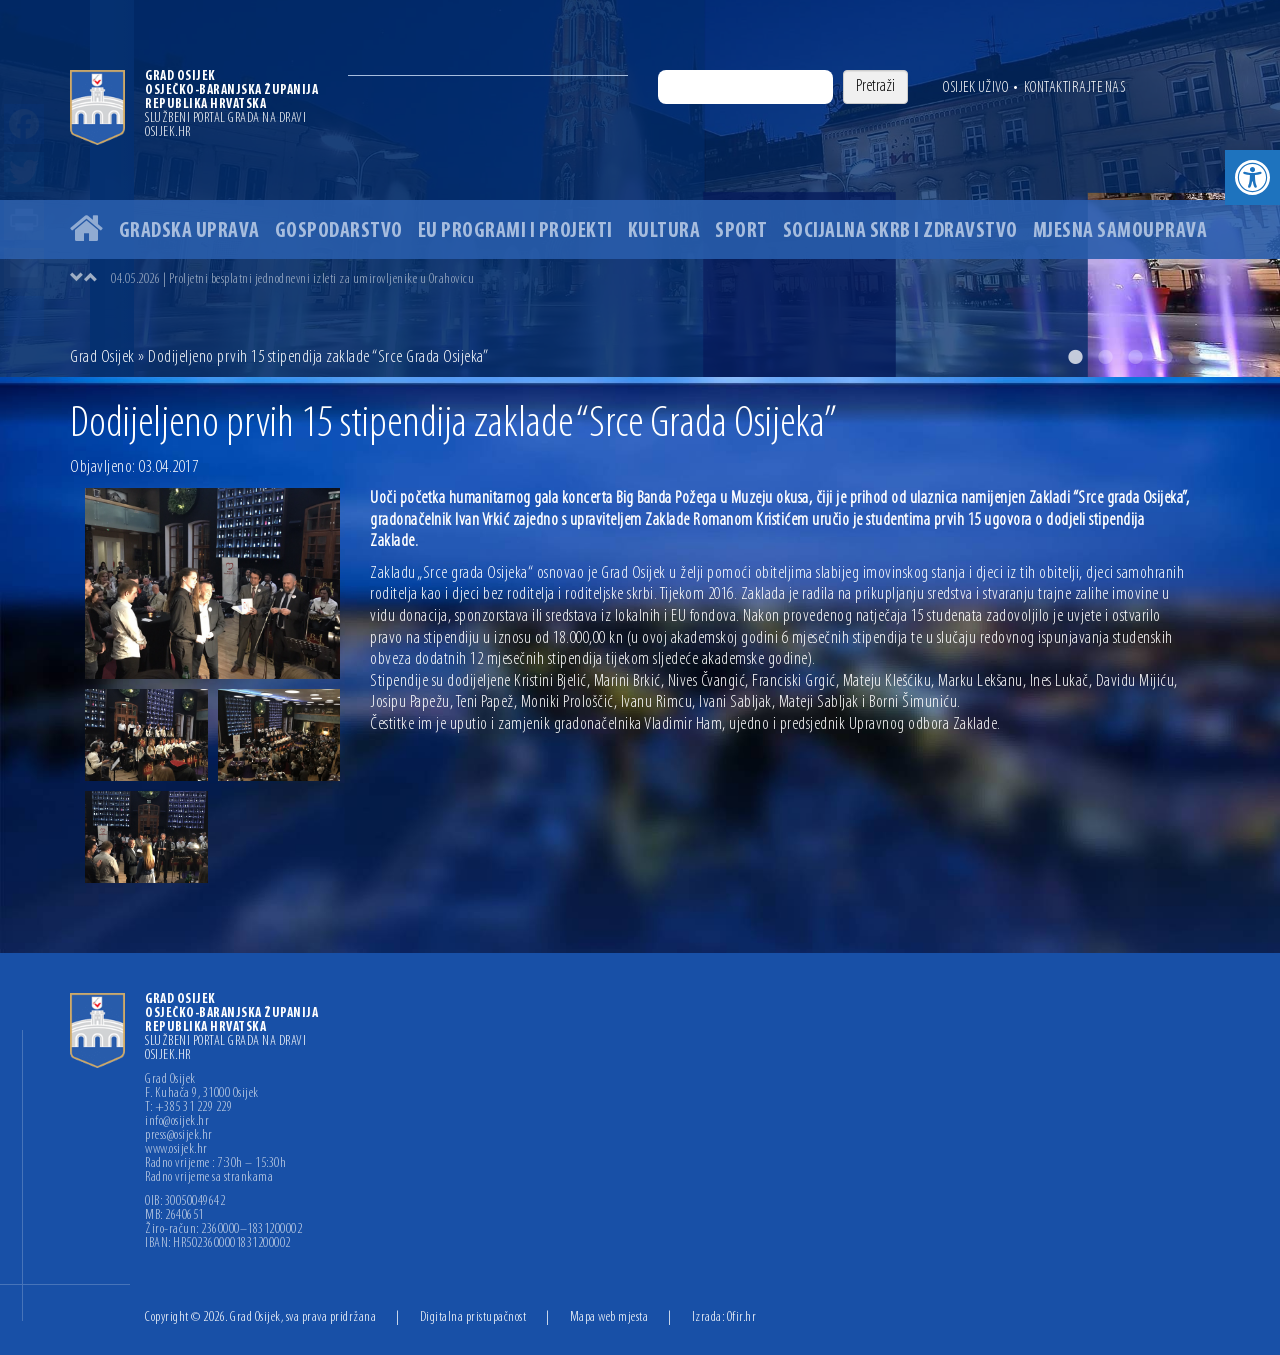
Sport (741, 231)
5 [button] (1195, 357)
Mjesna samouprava (1120, 231)
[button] (1252, 177)
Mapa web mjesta (609, 1317)
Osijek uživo (975, 88)
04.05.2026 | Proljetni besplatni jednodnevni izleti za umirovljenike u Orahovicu (292, 279)
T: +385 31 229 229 (188, 1108)
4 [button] (1165, 357)
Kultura (664, 231)
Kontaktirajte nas (1075, 88)
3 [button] (1135, 357)
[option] (640, 188)
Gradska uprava (189, 231)
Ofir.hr (742, 1317)
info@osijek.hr (177, 1122)
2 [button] (1105, 357)
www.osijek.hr (176, 1150)
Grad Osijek (102, 357)
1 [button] (1075, 357)
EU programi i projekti (515, 231)
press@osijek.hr (179, 1136)
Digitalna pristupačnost (473, 1317)
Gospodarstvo (339, 231)
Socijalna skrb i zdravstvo (900, 231)
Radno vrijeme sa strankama (209, 1178)
